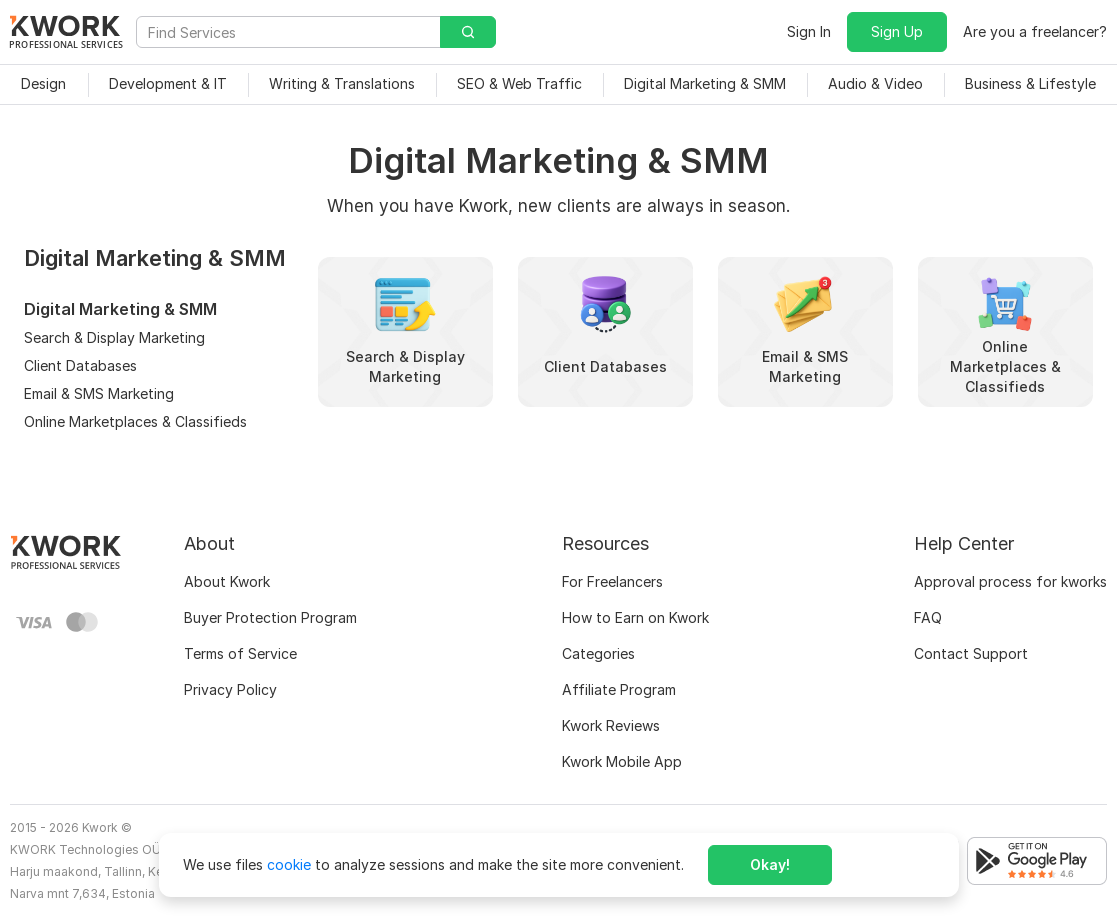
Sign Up (897, 31)
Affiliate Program (619, 689)
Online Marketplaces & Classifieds (135, 421)
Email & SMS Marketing (99, 393)
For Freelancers (612, 581)
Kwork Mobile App (622, 761)
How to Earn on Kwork (635, 617)
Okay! (770, 864)
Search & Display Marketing (114, 337)
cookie (289, 864)
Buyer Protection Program (270, 617)
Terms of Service (240, 653)
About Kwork (227, 581)
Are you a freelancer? (1035, 31)
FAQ (928, 617)
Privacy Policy (230, 689)
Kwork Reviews (611, 725)
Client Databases (80, 365)
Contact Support (971, 653)
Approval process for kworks (1010, 581)
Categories (598, 653)
